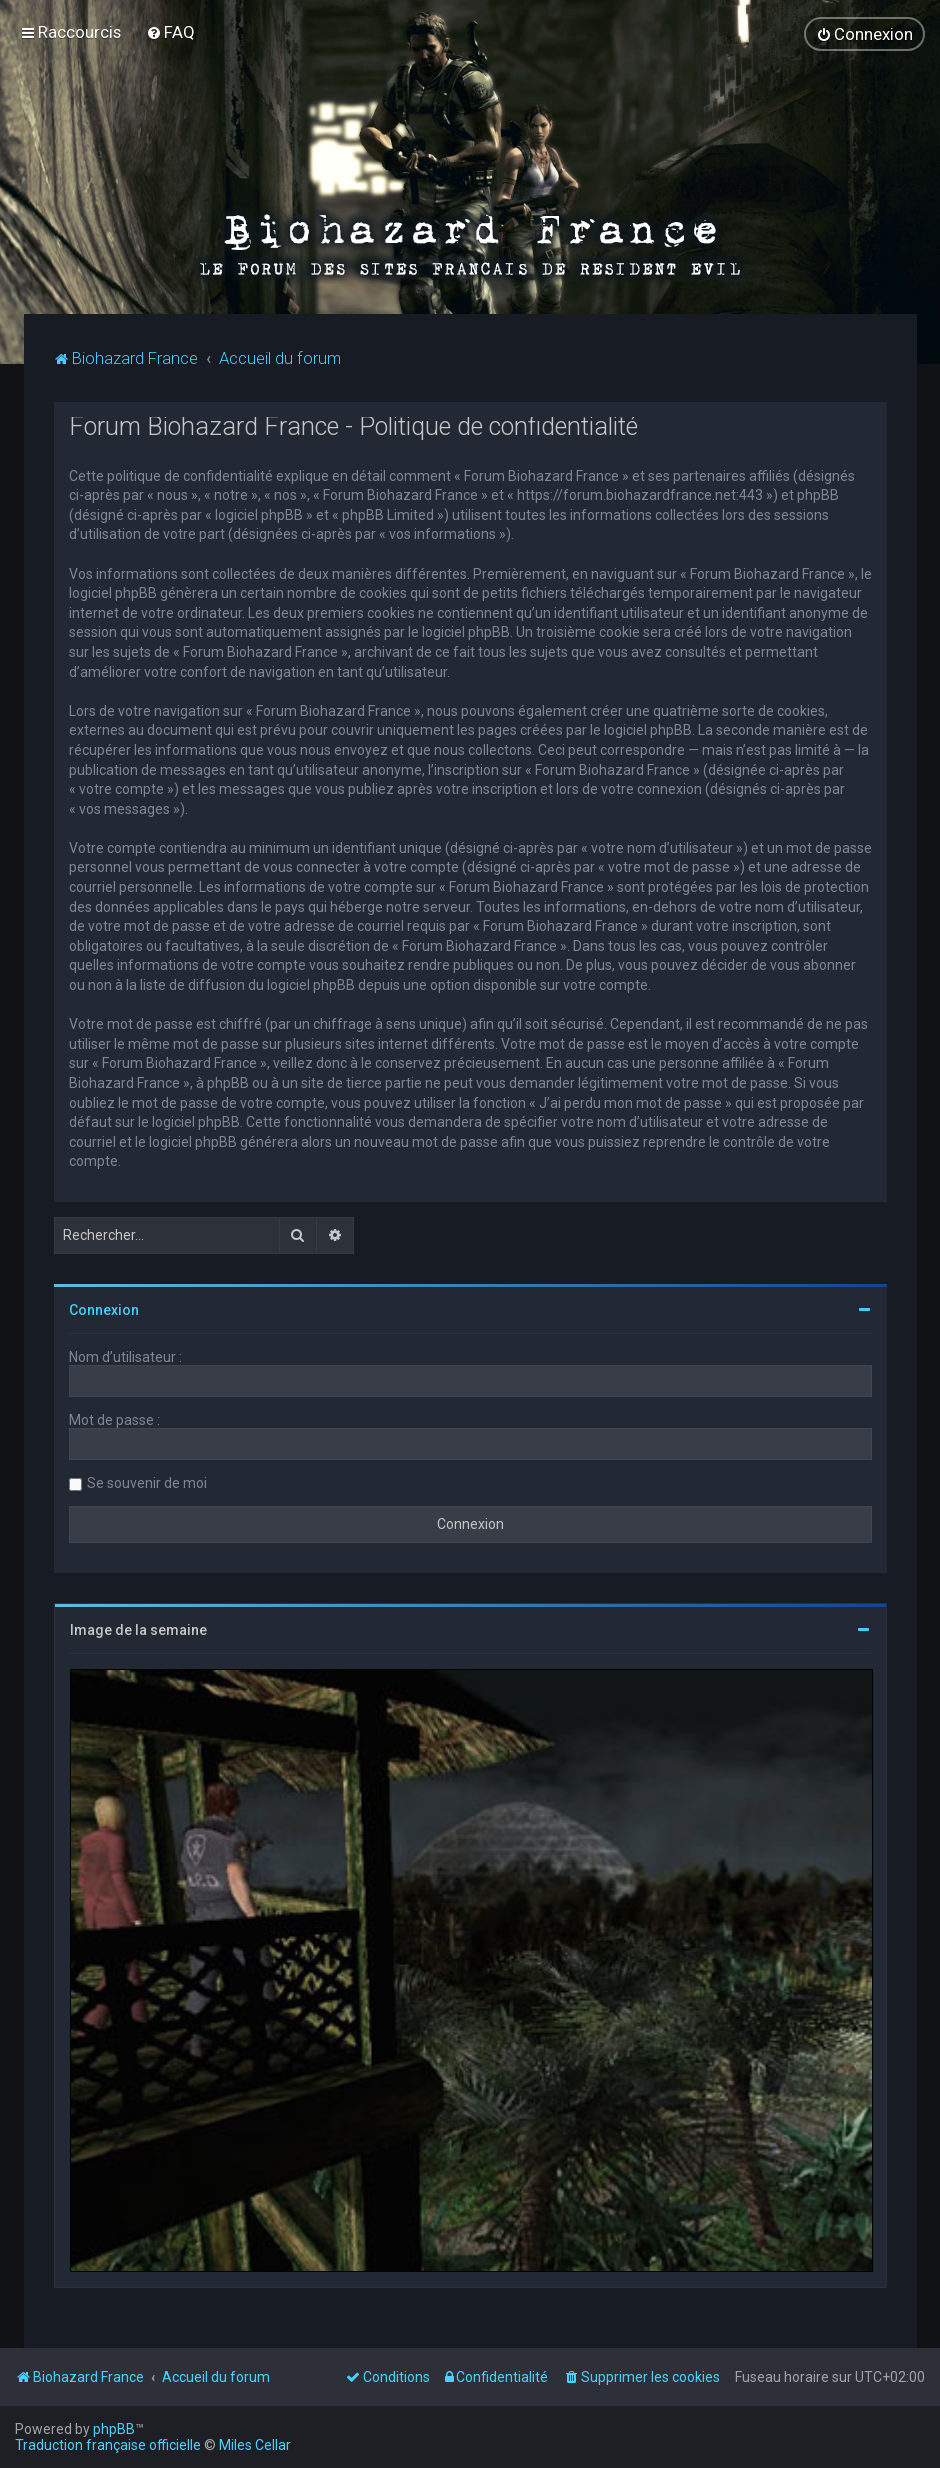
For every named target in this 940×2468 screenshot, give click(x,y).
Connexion (104, 1309)
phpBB (114, 2429)
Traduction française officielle (108, 2445)
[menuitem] (170, 32)
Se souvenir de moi (147, 1482)
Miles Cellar (255, 2445)
